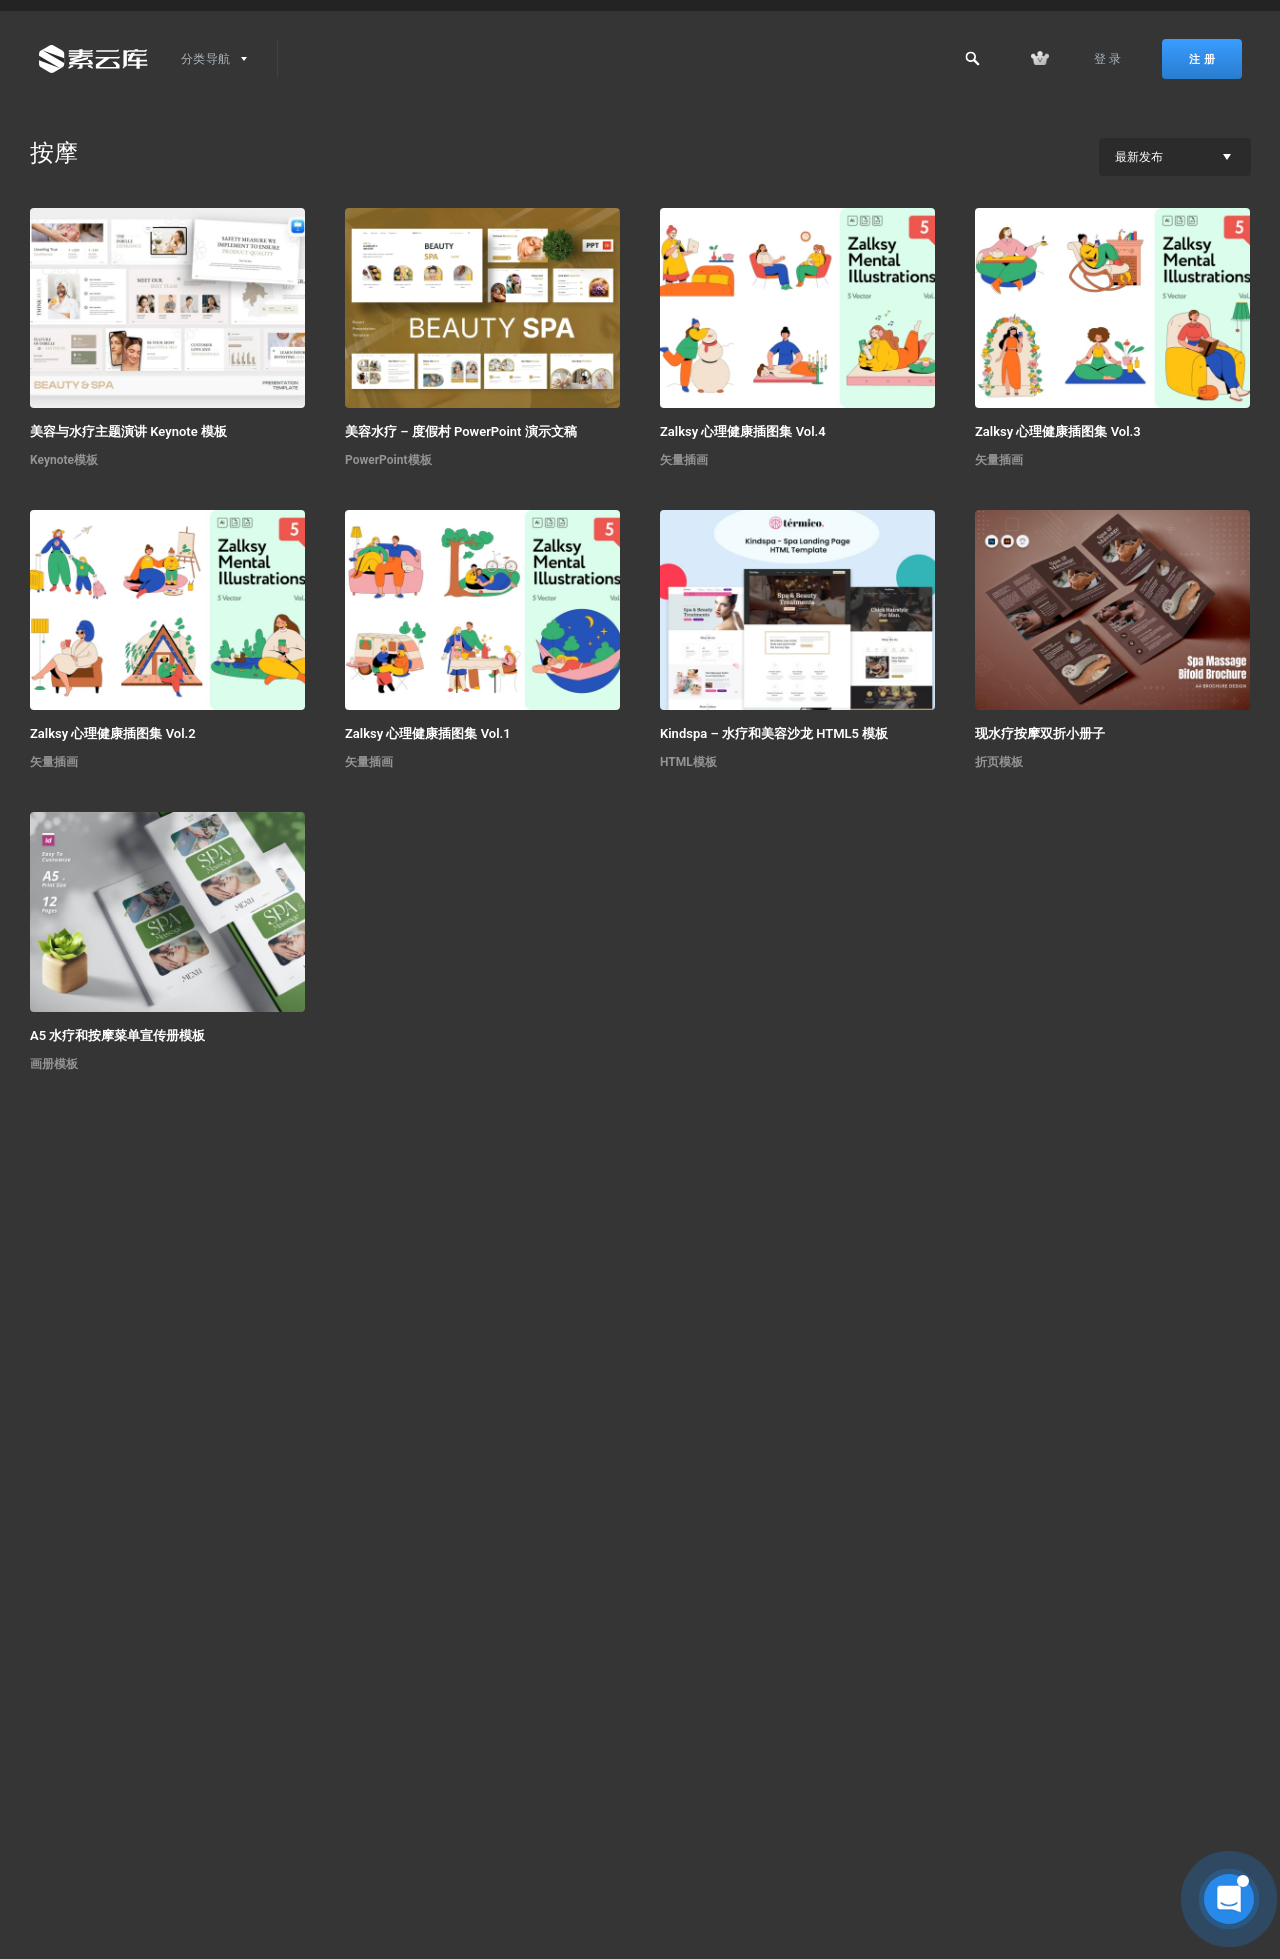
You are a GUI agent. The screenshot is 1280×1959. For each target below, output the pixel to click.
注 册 (1202, 59)
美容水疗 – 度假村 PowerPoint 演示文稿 (461, 431)
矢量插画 (684, 460)
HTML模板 (688, 762)
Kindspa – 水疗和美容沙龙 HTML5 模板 (774, 733)
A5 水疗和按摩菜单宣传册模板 (117, 1035)
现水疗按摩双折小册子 (1040, 733)
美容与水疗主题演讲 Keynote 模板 (128, 431)
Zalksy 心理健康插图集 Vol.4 (743, 431)
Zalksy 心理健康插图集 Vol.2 (113, 733)
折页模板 (999, 762)
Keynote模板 (64, 460)
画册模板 (54, 1064)
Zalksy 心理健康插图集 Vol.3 (1058, 431)
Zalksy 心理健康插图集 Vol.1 (428, 733)
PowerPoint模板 (388, 460)
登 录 (1108, 59)
